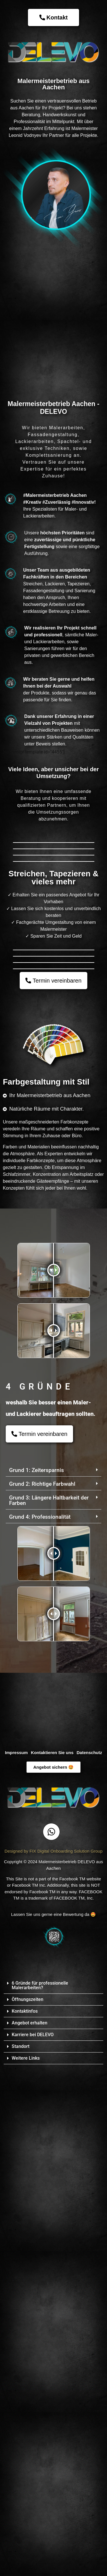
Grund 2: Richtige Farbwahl (42, 1972)
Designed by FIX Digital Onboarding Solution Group (54, 2339)
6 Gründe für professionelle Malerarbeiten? (40, 2473)
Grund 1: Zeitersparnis (36, 1958)
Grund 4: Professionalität (39, 2005)
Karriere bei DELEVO (33, 2522)
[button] (52, 1468)
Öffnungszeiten (27, 2487)
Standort (20, 2534)
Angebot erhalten (29, 2511)
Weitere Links (26, 2546)
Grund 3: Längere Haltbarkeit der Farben (49, 1988)
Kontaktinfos (25, 2499)
